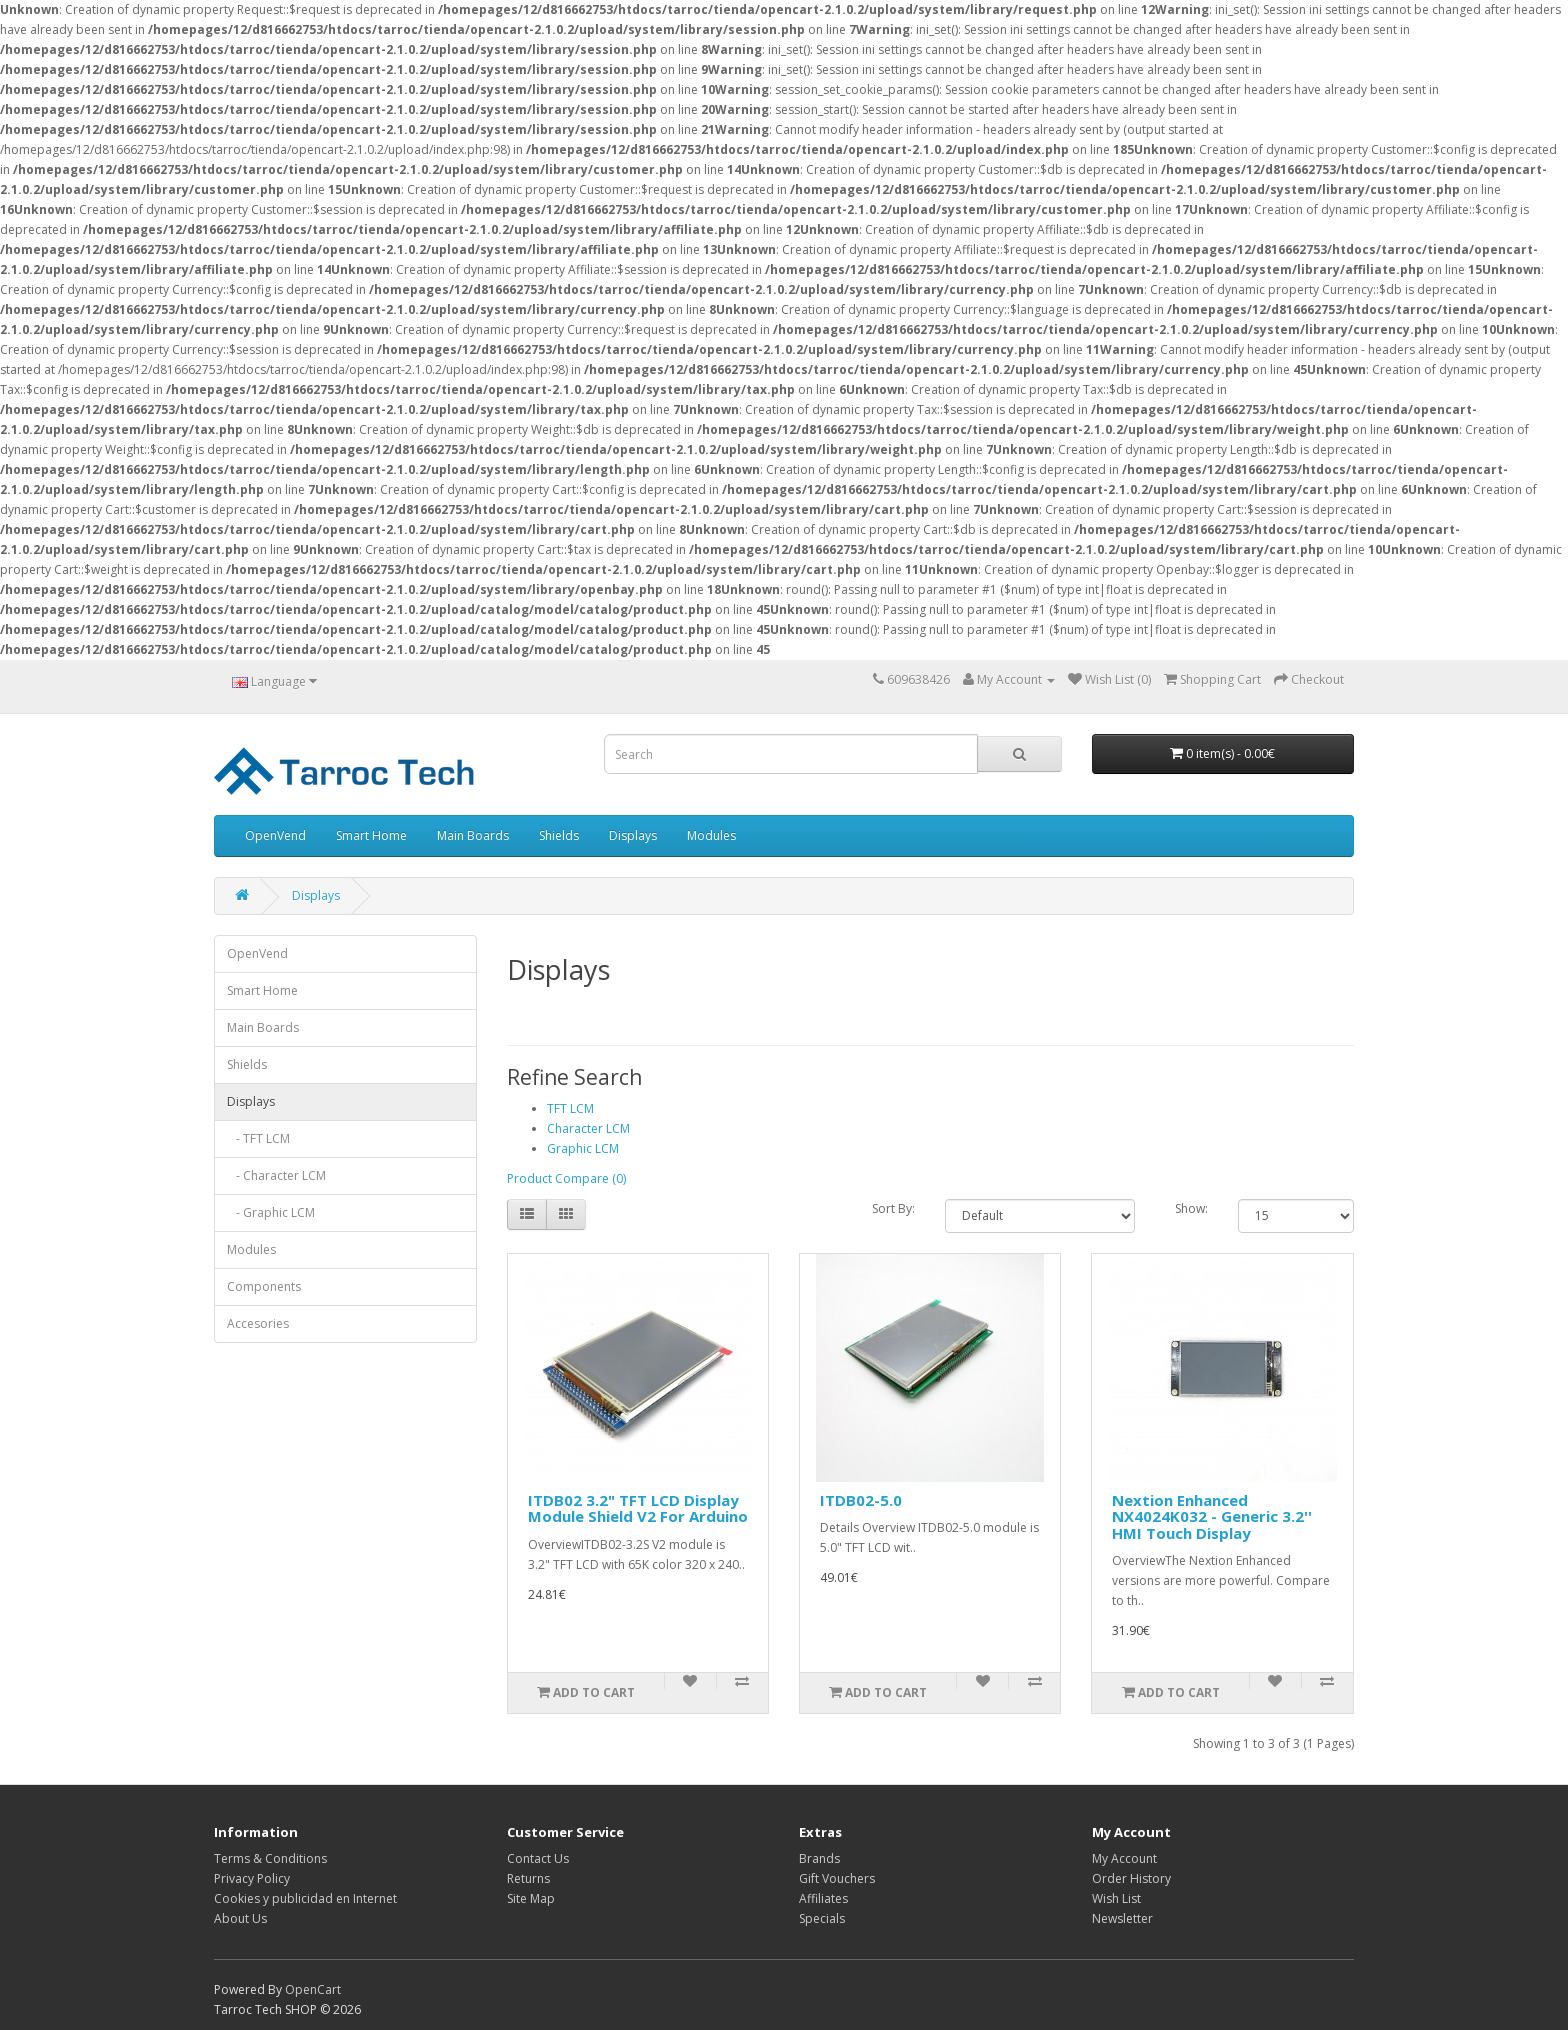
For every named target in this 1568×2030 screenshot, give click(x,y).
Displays (633, 835)
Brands (819, 1858)
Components (264, 1286)
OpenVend (275, 835)
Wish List (1116, 1898)
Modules (711, 835)
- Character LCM (276, 1175)
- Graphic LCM (271, 1212)
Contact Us (538, 1858)
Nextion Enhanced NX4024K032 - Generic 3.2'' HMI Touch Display (1212, 1516)
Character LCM (588, 1128)
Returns (528, 1878)
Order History (1131, 1878)
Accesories (258, 1323)
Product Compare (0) (566, 1178)
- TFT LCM (258, 1138)
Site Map (531, 1898)
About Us (240, 1918)
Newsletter (1122, 1918)
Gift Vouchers (837, 1878)
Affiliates (823, 1898)
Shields (559, 835)
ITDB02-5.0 (861, 1500)
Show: (1191, 1208)
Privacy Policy (252, 1878)
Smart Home (371, 835)
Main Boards (473, 835)
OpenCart (313, 1989)
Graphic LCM (583, 1148)
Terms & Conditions (270, 1858)
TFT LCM (570, 1108)
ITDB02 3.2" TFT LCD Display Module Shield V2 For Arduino (638, 1508)
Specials (822, 1918)
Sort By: (893, 1208)
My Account (1124, 1858)
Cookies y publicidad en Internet (305, 1898)
